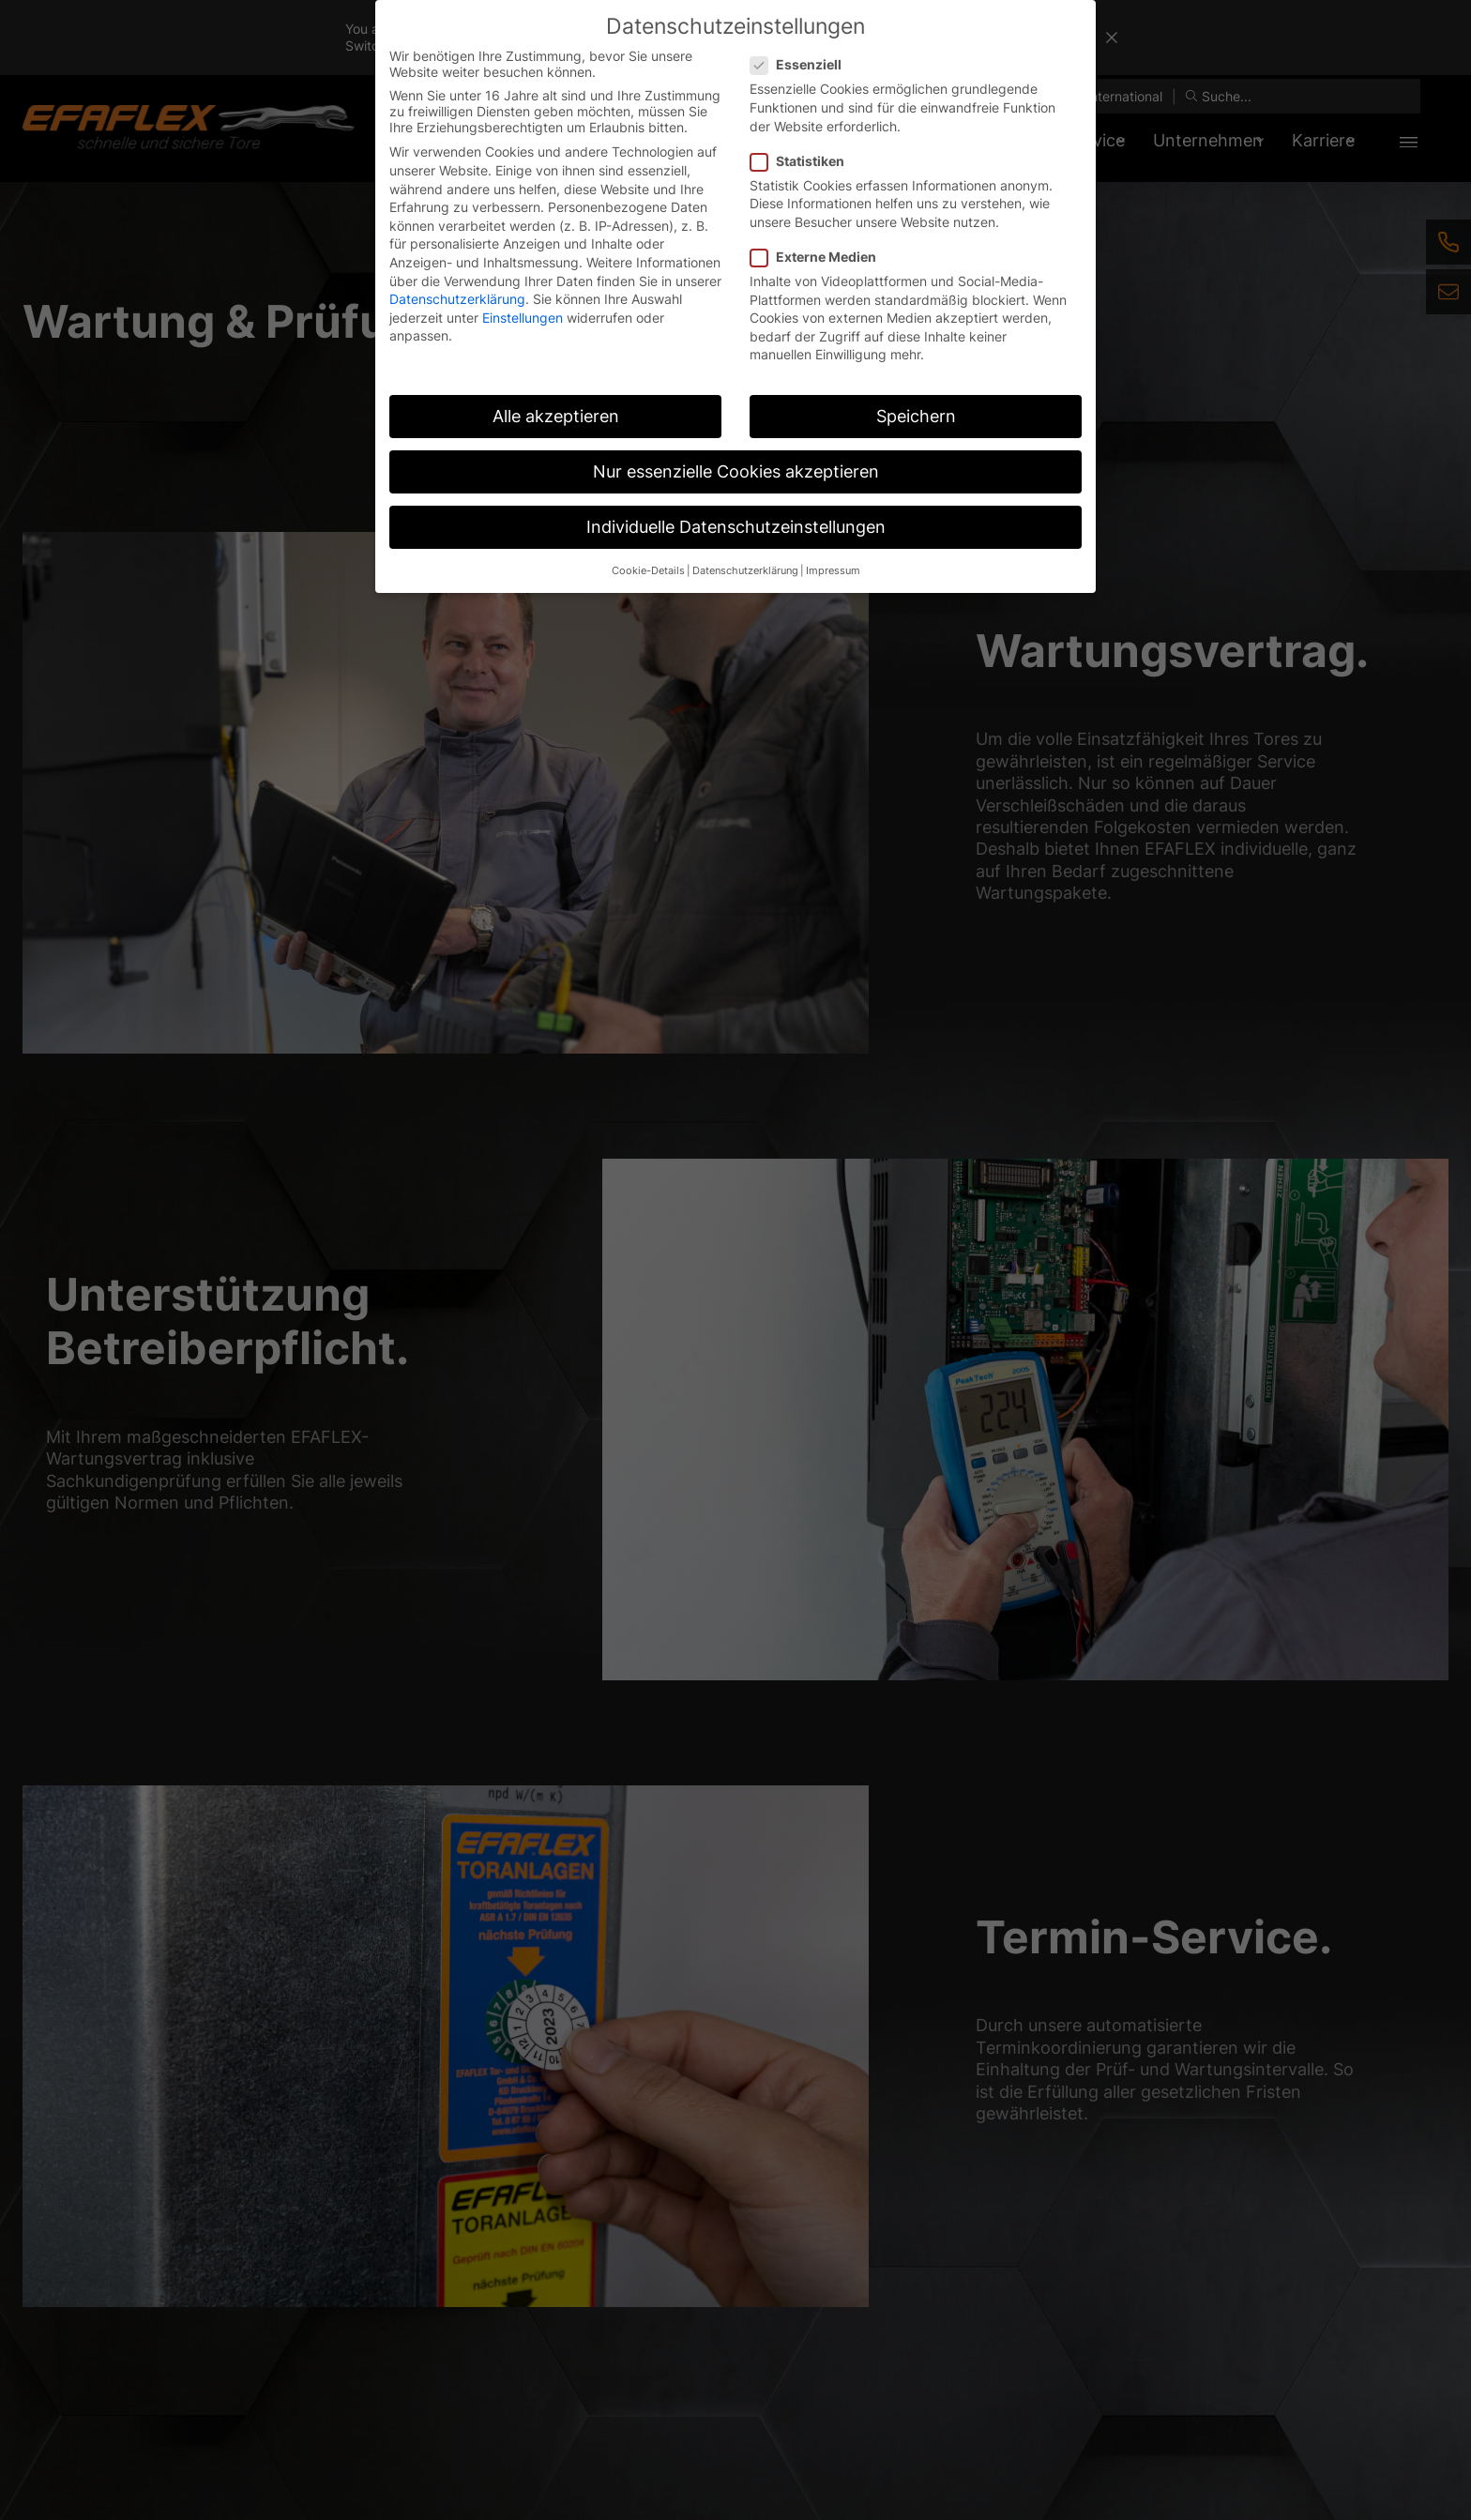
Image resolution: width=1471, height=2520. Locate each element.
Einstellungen (522, 318)
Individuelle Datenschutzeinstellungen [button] (736, 527)
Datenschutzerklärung (457, 299)
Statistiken (803, 161)
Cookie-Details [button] (648, 571)
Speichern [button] (916, 416)
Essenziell (802, 64)
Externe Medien (819, 257)
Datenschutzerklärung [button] (745, 571)
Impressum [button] (833, 571)
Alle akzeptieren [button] (556, 416)
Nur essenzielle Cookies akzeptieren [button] (736, 471)
